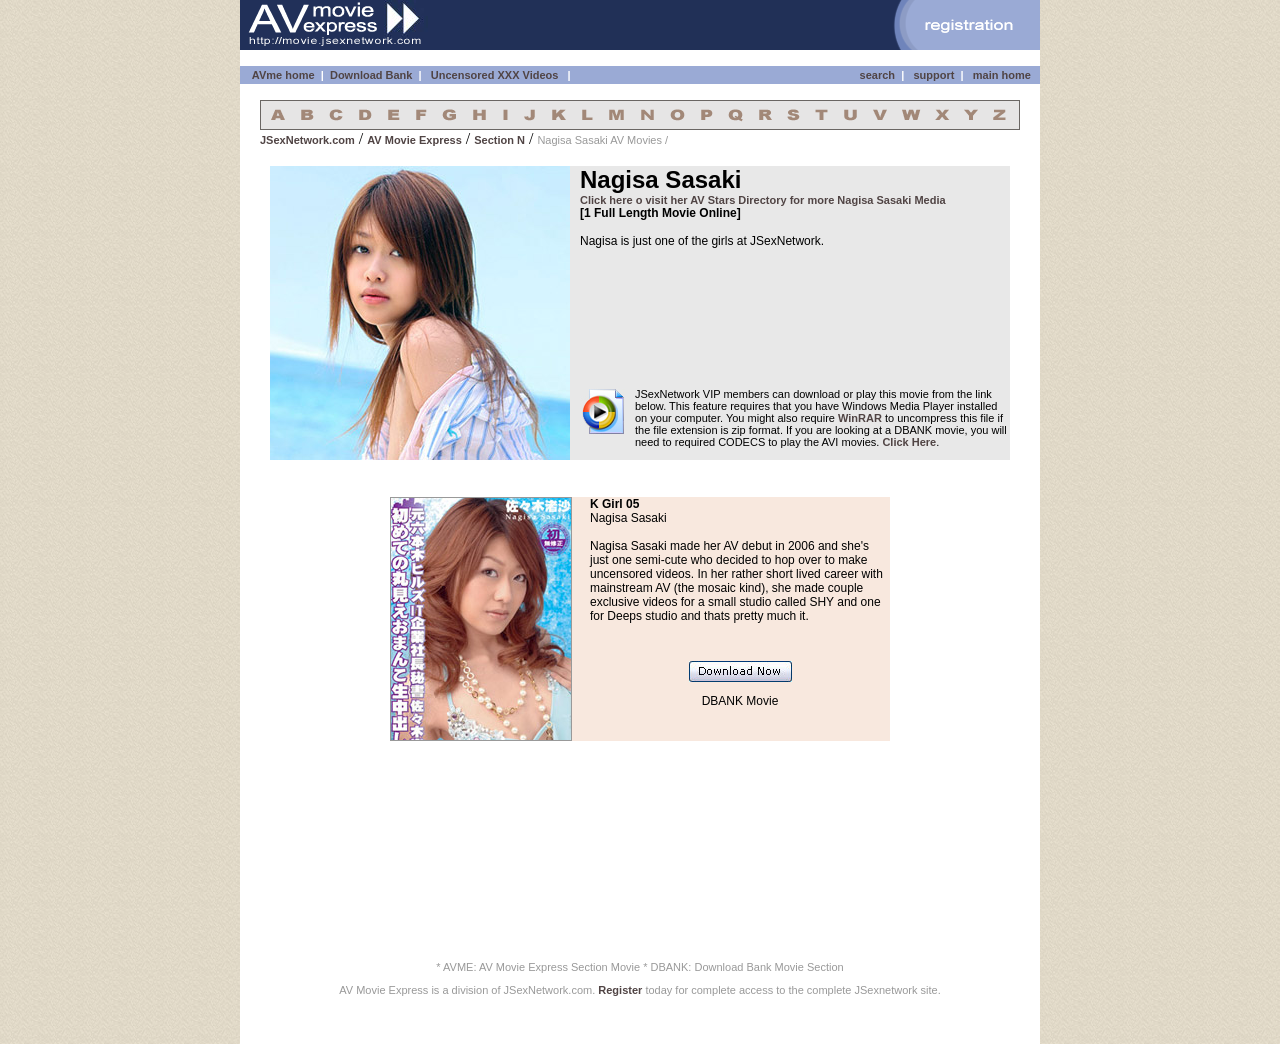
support (933, 75)
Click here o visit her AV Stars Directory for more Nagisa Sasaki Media (763, 200)
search (877, 75)
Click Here (909, 442)
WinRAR (860, 418)
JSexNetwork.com (307, 140)
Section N (499, 140)
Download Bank (371, 75)
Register (620, 990)
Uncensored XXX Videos (496, 75)
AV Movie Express (414, 140)
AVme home (281, 75)
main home (1002, 75)
